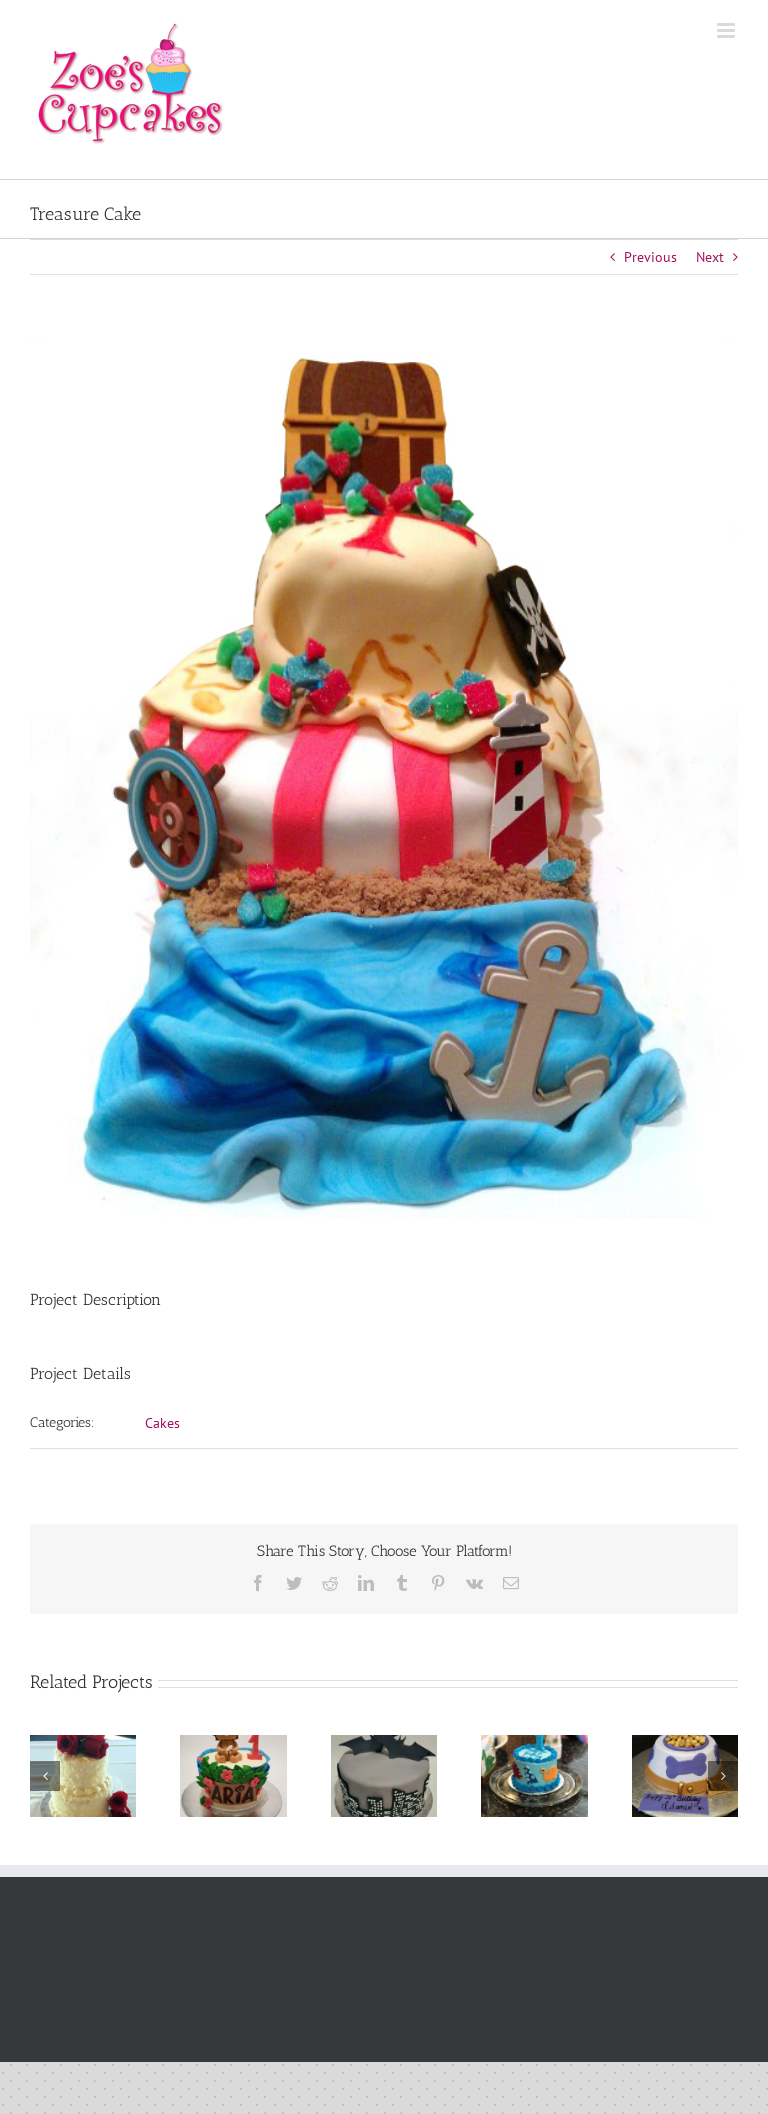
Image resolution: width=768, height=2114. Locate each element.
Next (710, 257)
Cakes (162, 1423)
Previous (650, 257)
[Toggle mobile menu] (727, 30)
